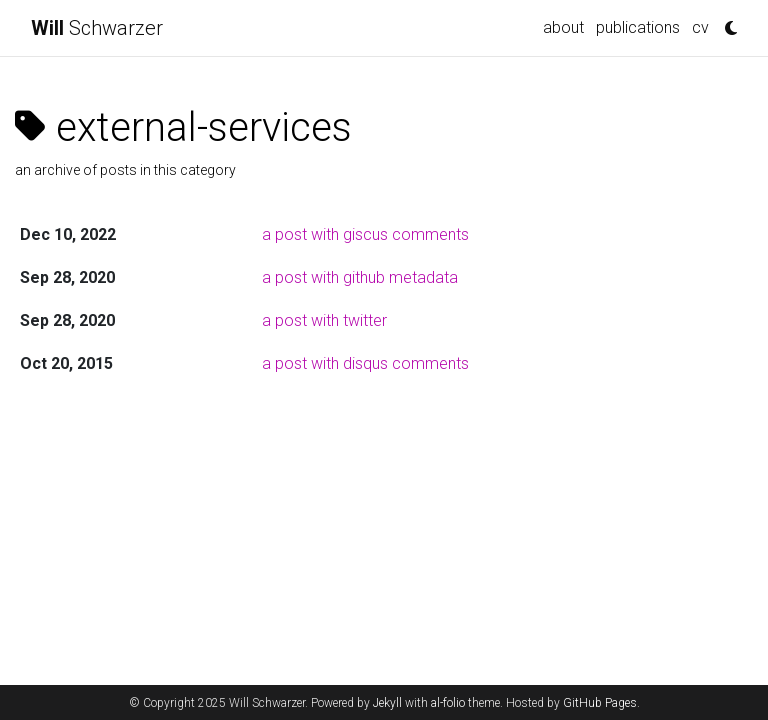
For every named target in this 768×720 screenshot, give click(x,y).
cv (700, 27)
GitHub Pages (600, 703)
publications (638, 27)
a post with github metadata (360, 277)
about (563, 27)
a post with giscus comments (365, 234)
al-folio (448, 703)
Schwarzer (97, 28)
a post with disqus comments (365, 363)
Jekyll (387, 703)
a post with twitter (324, 320)
